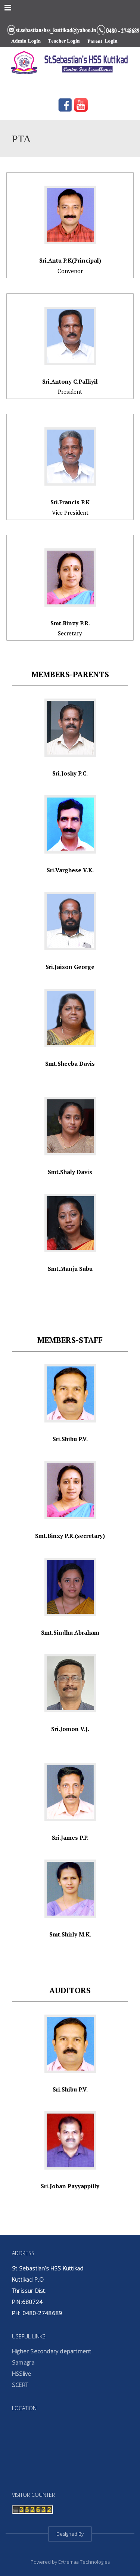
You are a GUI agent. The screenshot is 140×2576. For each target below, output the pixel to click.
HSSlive (21, 2373)
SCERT (20, 2384)
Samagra (23, 2362)
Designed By (70, 2533)
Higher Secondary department (51, 2351)
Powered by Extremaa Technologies (70, 2561)
